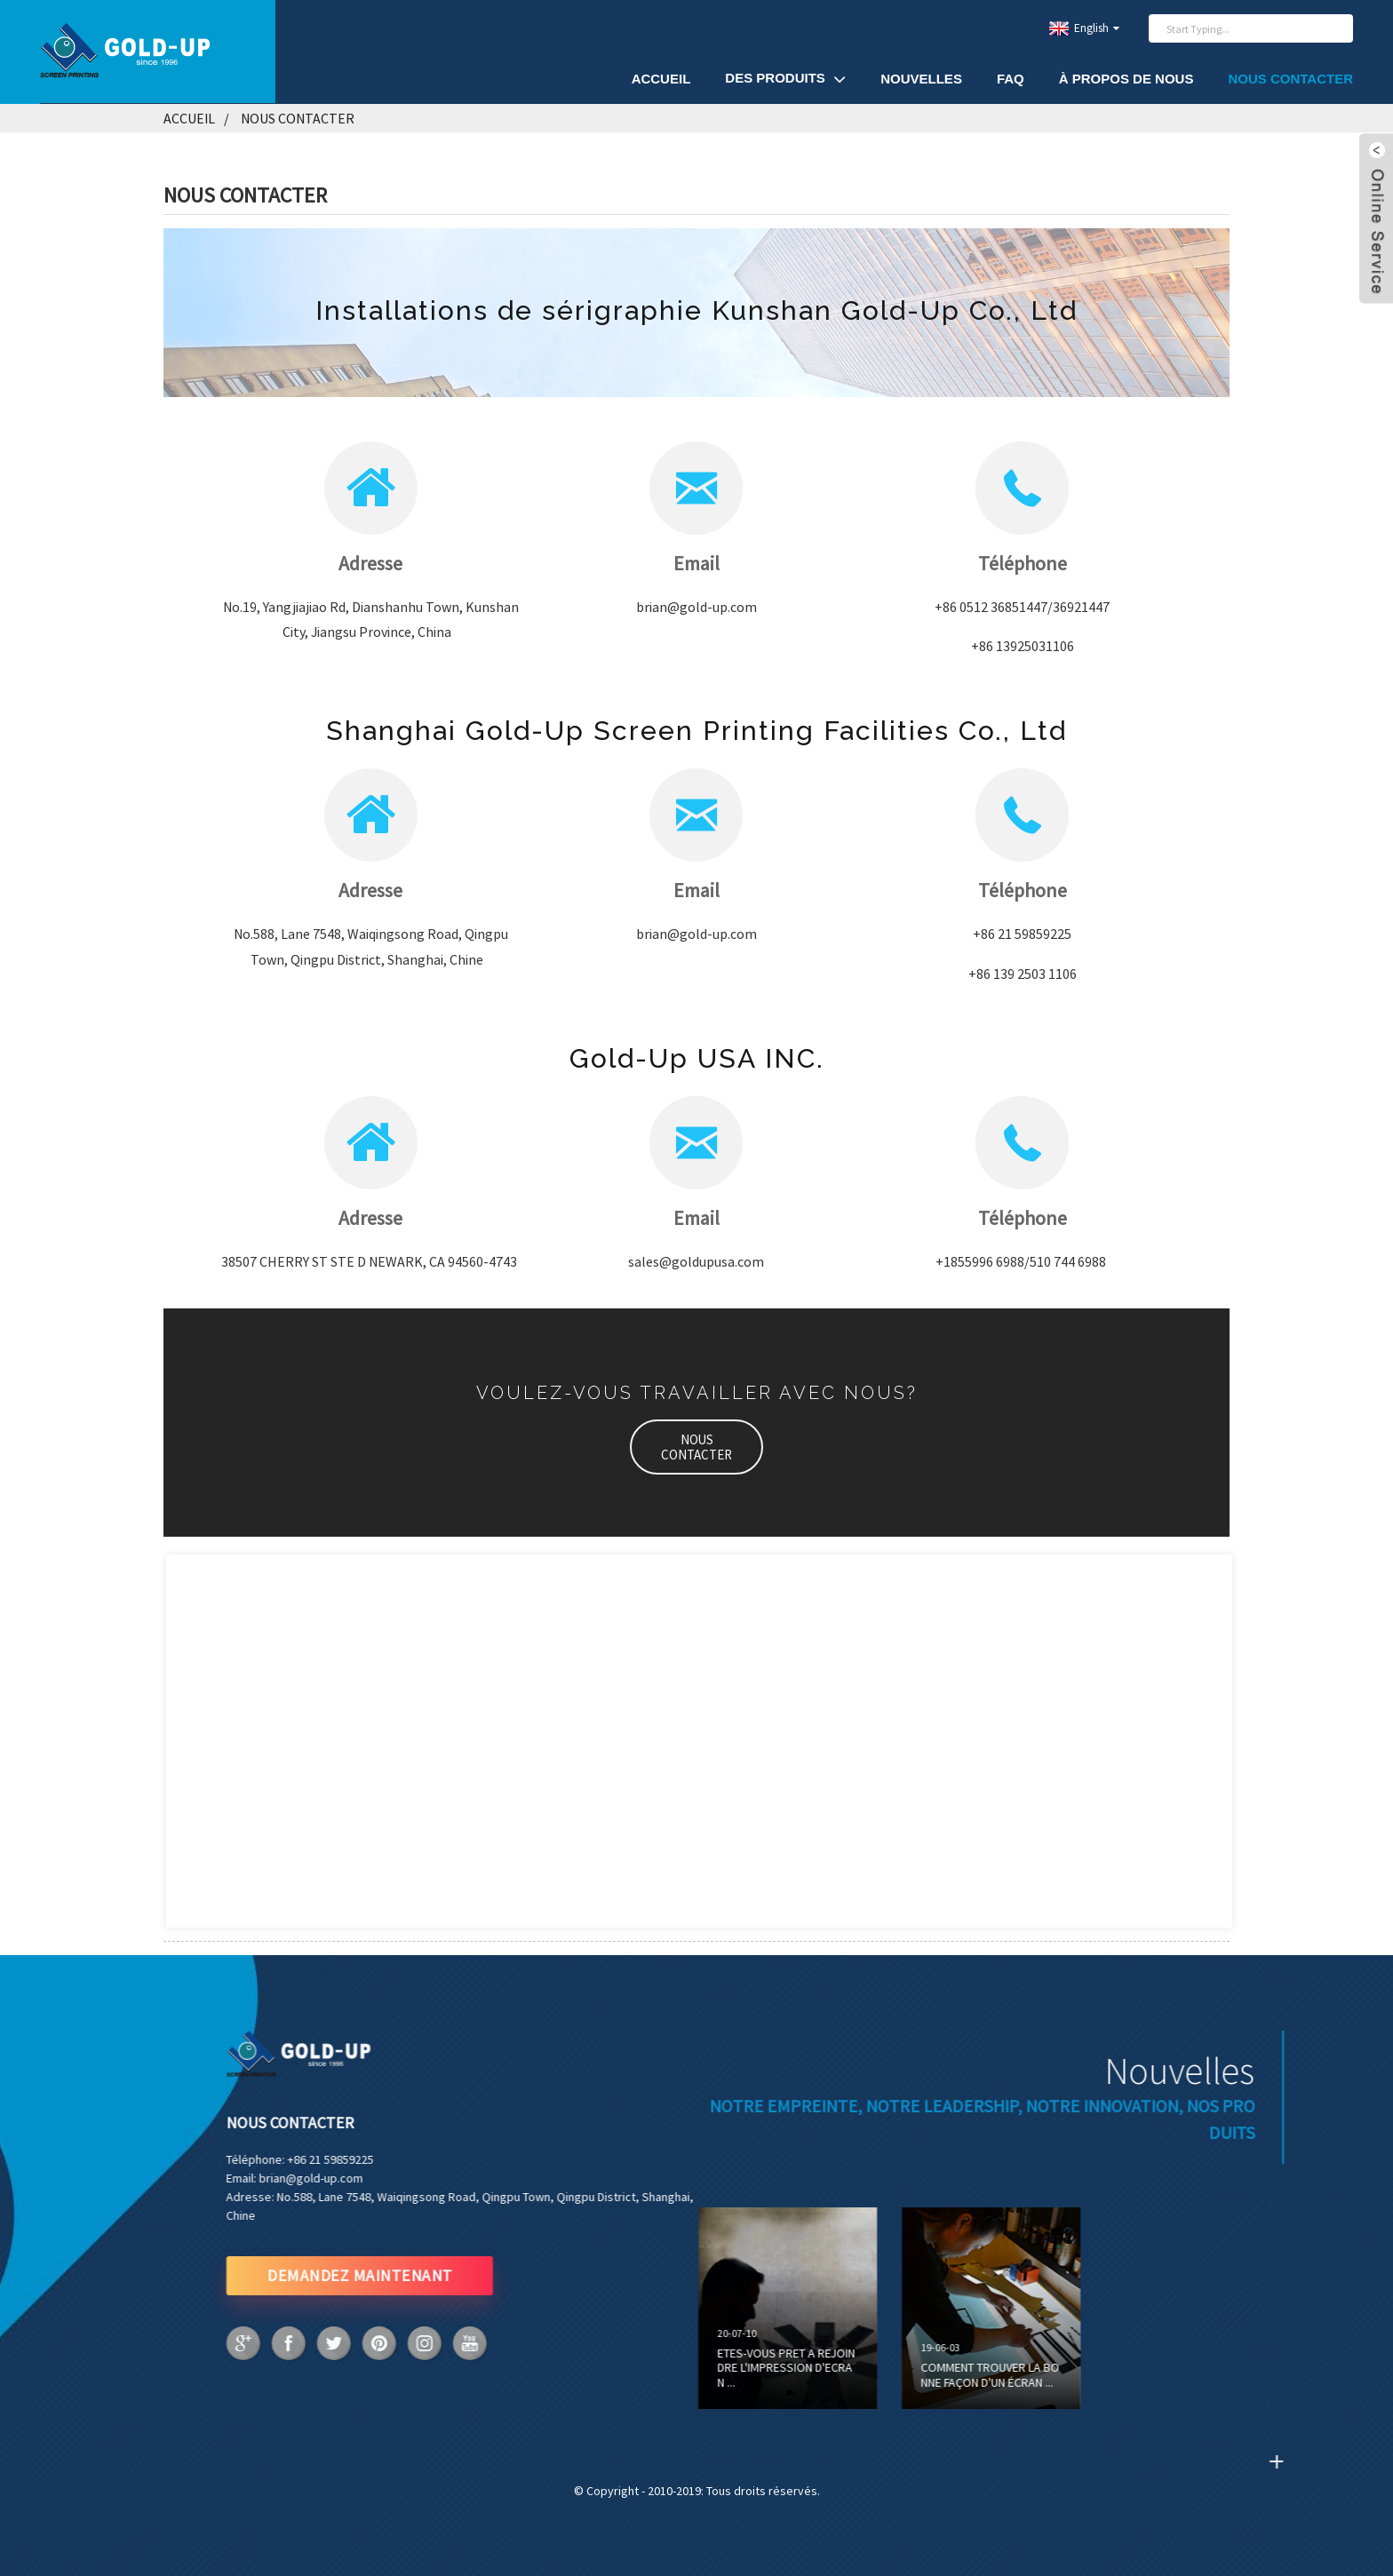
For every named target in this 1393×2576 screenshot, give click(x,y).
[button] (696, 1447)
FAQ (1010, 78)
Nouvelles (921, 78)
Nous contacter (1290, 78)
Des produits (785, 78)
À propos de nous (1126, 78)
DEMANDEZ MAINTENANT (288, 2275)
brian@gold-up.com (239, 2178)
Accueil (661, 78)
